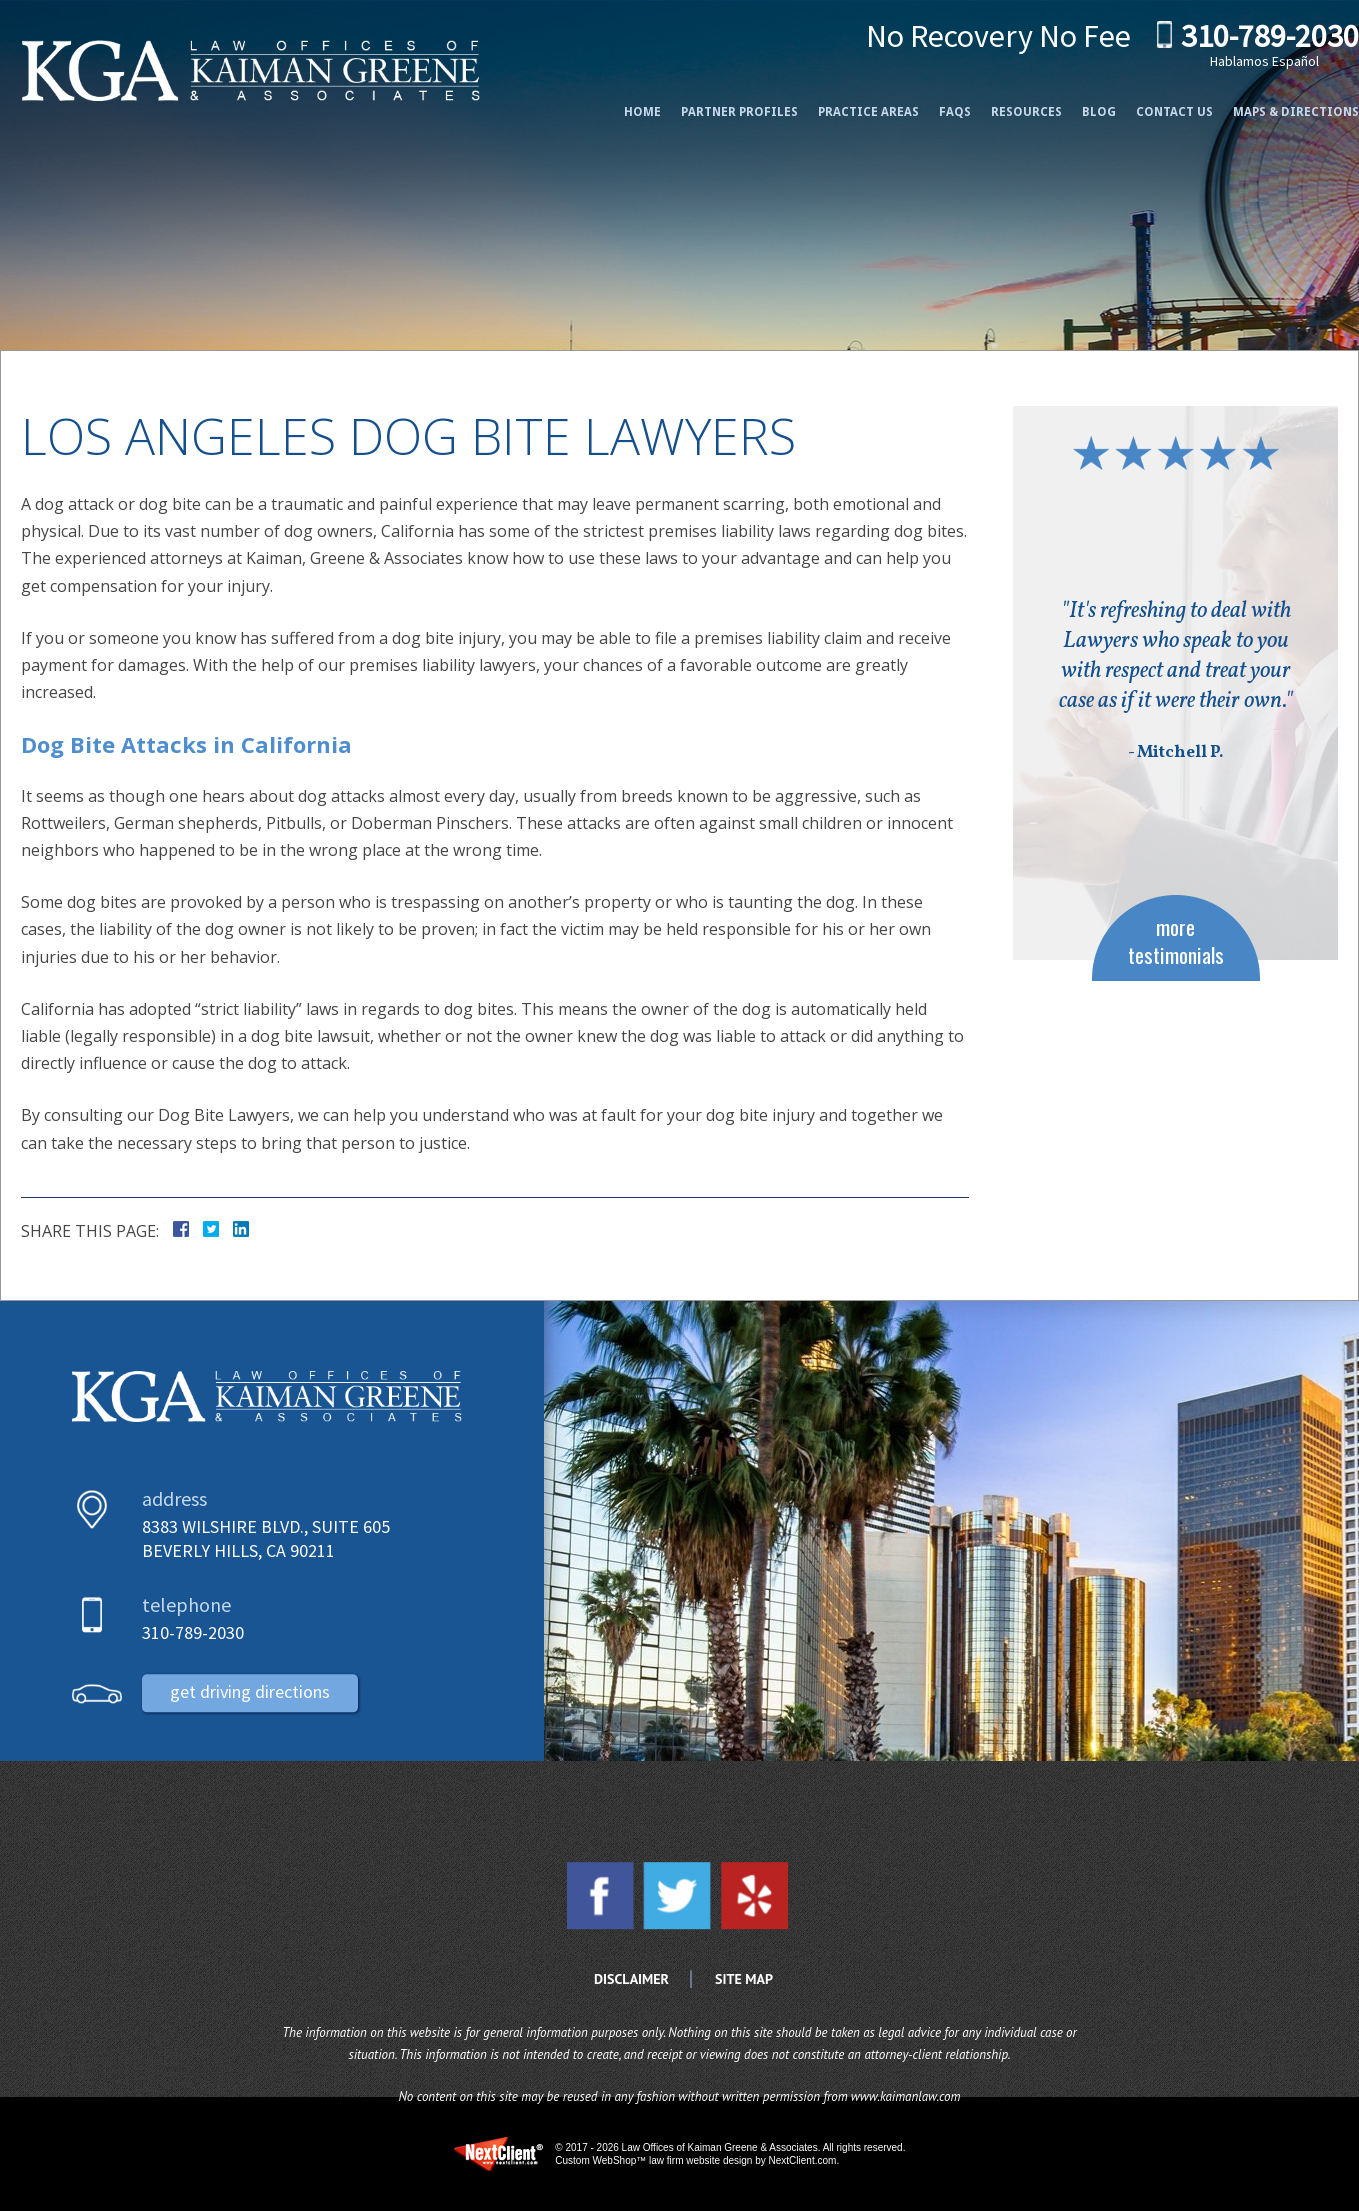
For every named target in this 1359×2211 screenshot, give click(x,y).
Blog (1079, 102)
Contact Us (1154, 102)
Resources (1006, 102)
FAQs (935, 102)
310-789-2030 (1250, 38)
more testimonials (1176, 940)
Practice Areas (848, 102)
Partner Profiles (719, 102)
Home (622, 102)
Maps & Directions (1276, 102)
